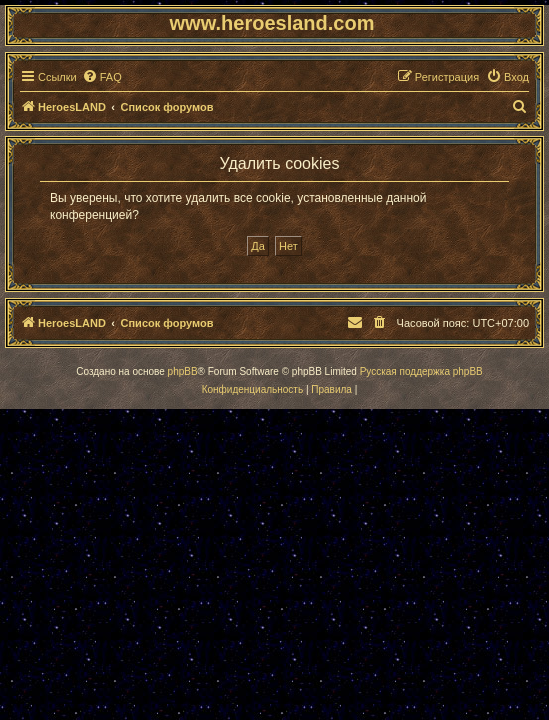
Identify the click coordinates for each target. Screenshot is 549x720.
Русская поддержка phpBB (421, 371)
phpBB (183, 371)
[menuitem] (102, 77)
